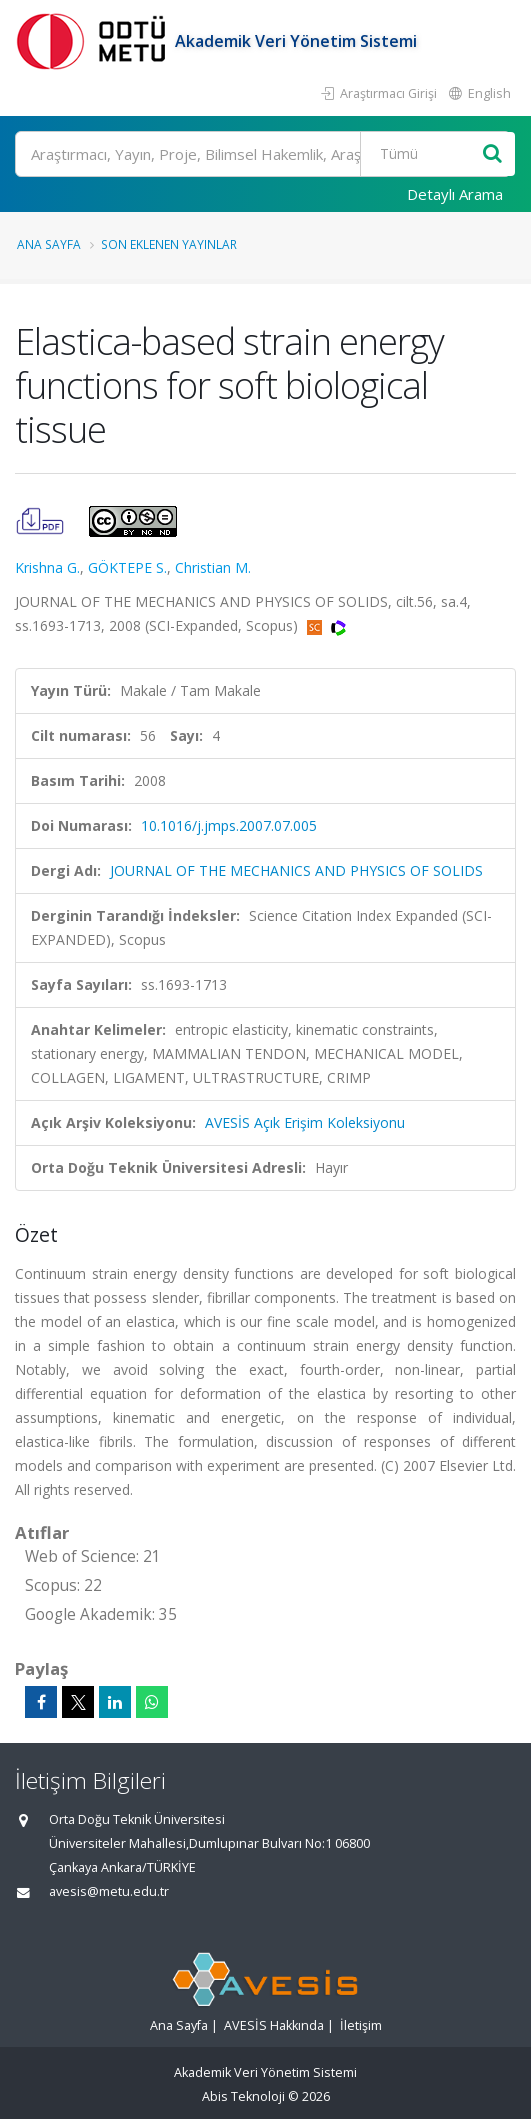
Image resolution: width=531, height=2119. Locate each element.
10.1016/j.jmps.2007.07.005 (229, 825)
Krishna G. (47, 567)
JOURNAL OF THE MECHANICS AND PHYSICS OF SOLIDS (296, 870)
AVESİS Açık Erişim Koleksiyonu (305, 1122)
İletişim (361, 2025)
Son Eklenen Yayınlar (169, 244)
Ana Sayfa (49, 244)
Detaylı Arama (455, 194)
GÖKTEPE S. (127, 567)
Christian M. (213, 567)
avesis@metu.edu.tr (109, 1891)
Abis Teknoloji (243, 2096)
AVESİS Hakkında (274, 2025)
